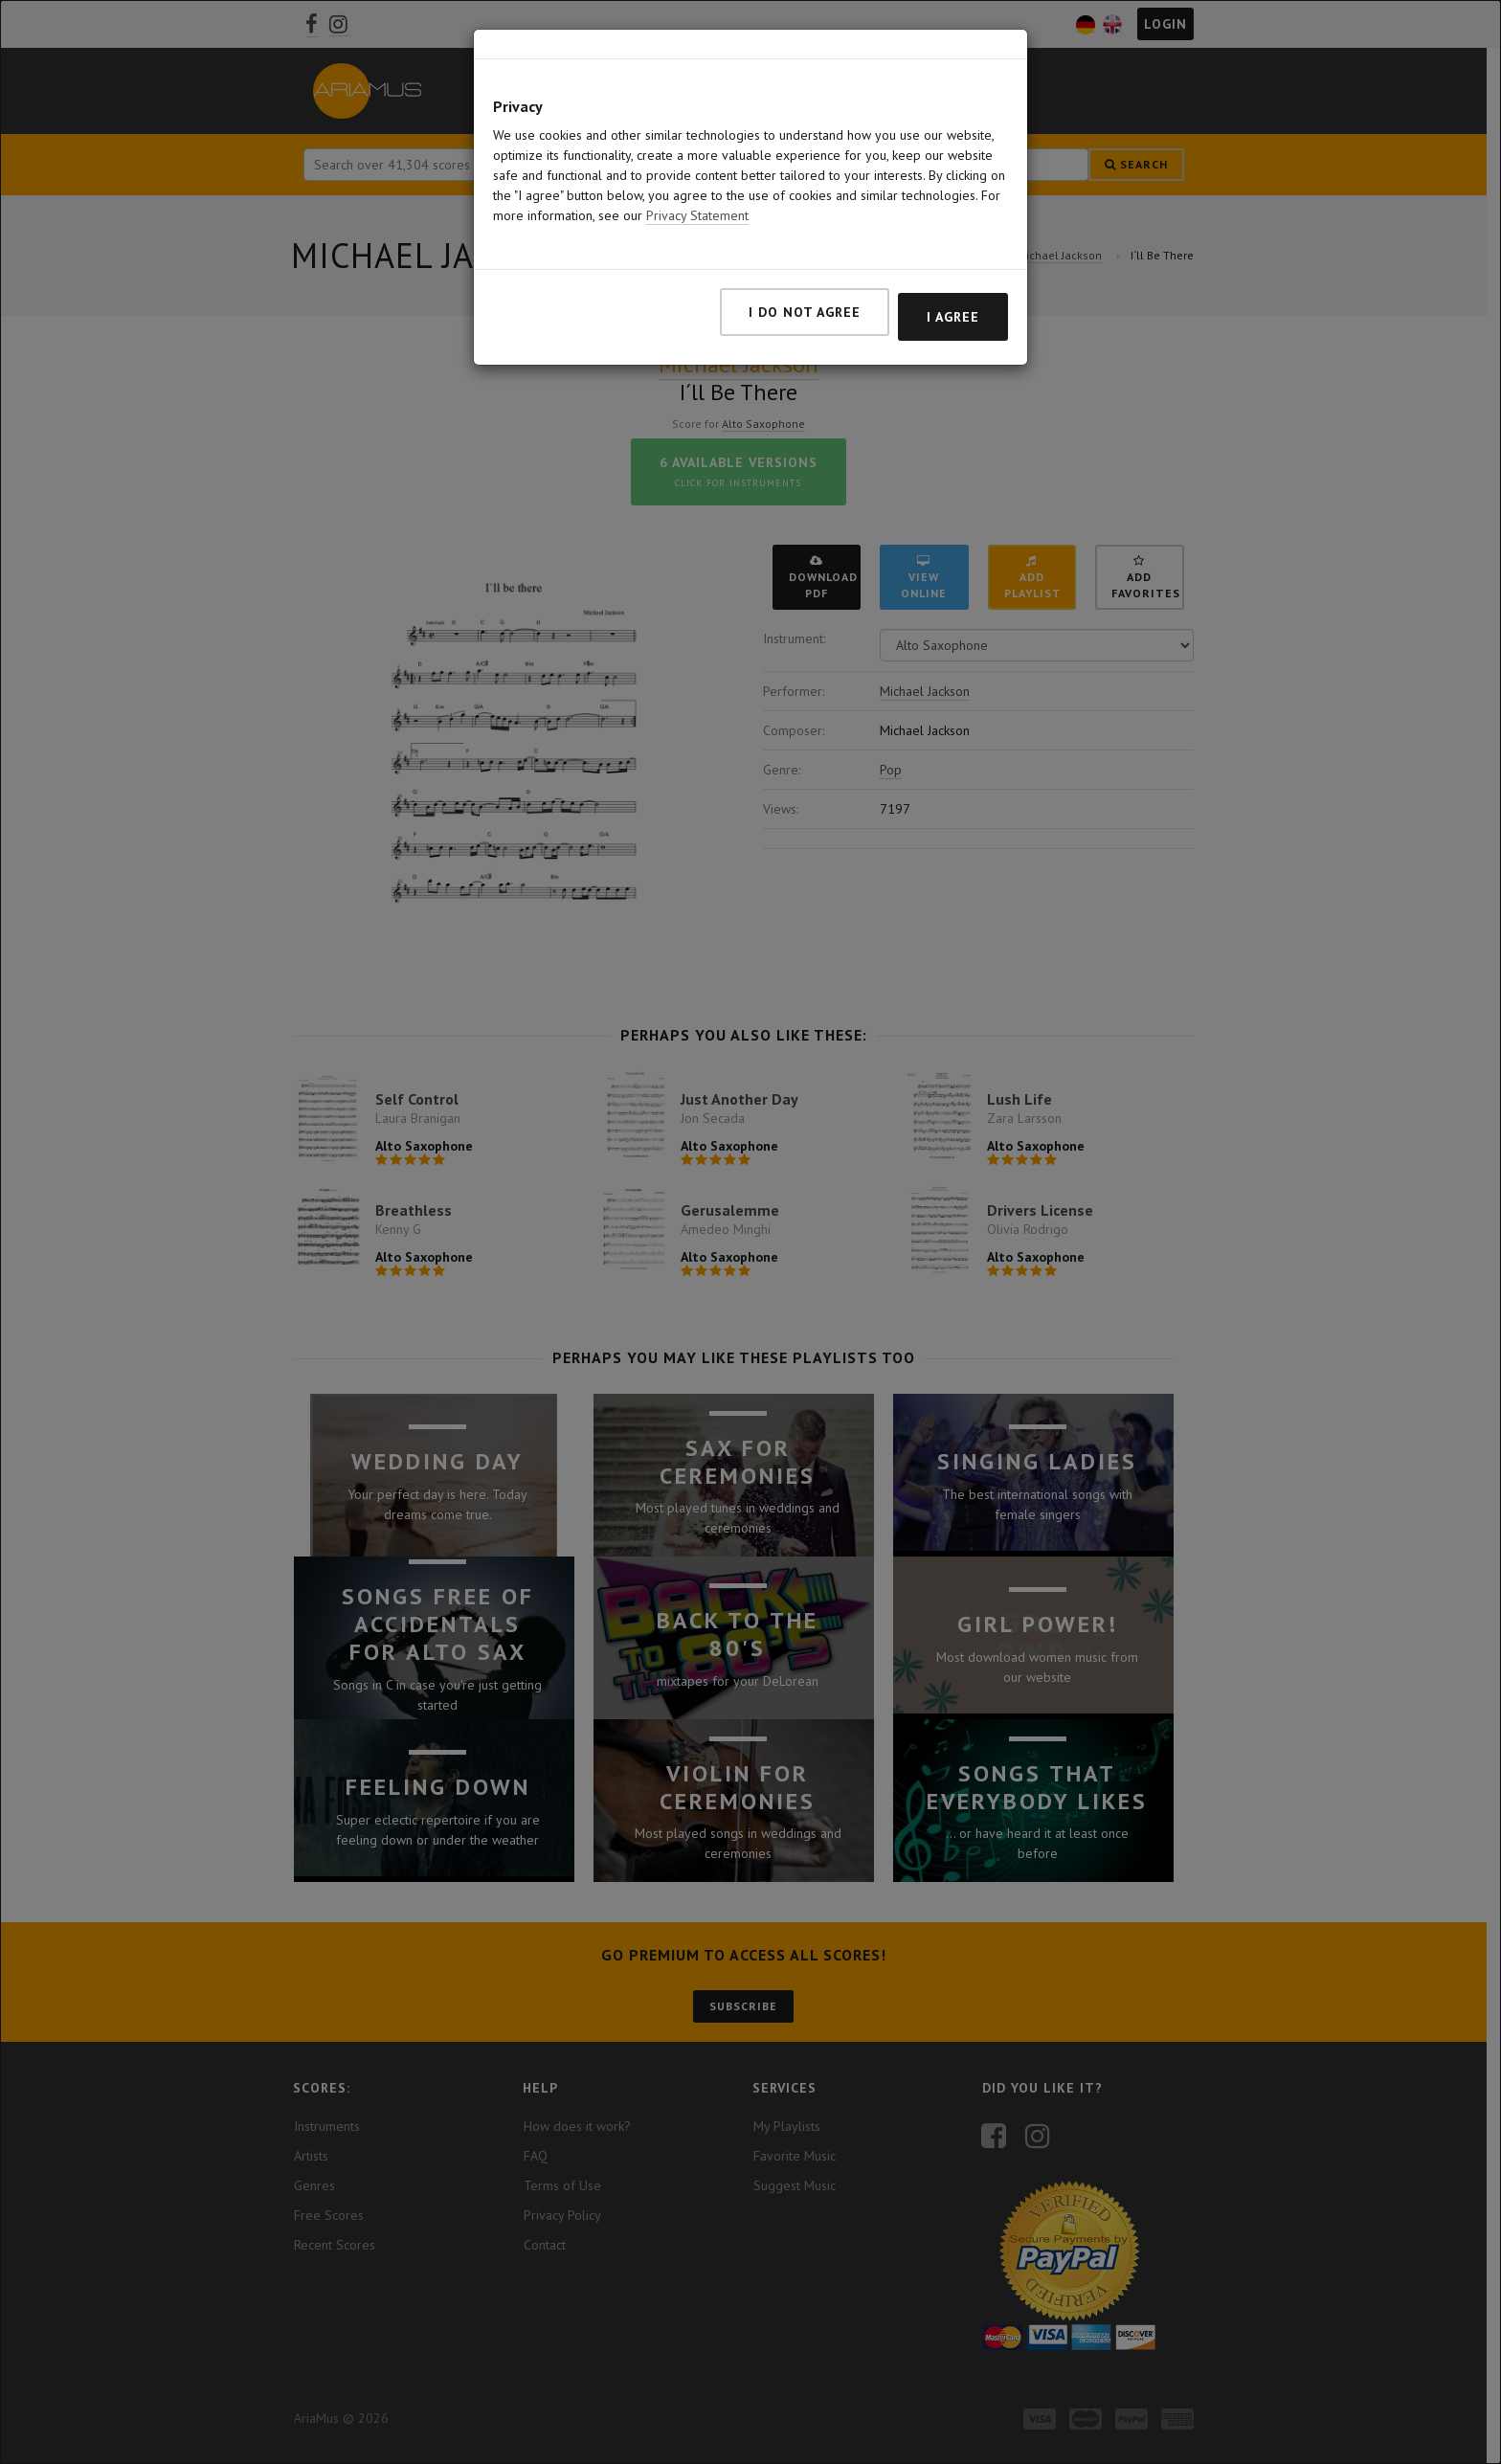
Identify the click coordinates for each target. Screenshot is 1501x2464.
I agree (953, 316)
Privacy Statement (697, 215)
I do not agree (805, 312)
